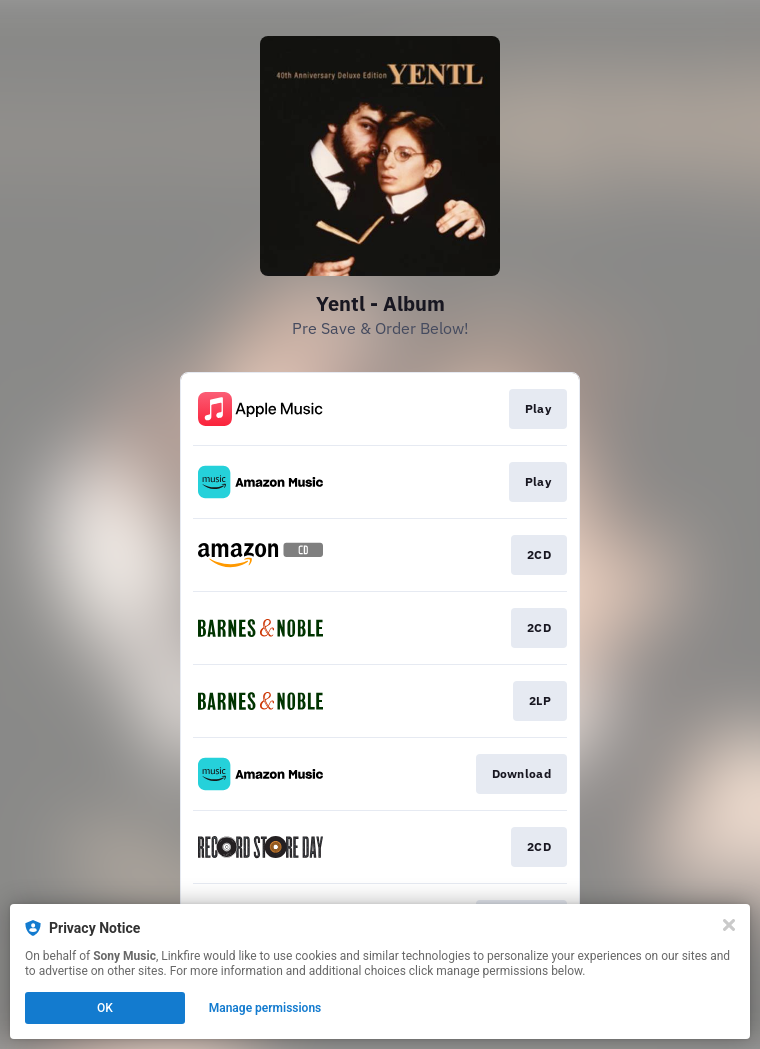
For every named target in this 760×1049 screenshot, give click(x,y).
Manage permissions (265, 1008)
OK (105, 1008)
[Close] (729, 925)
